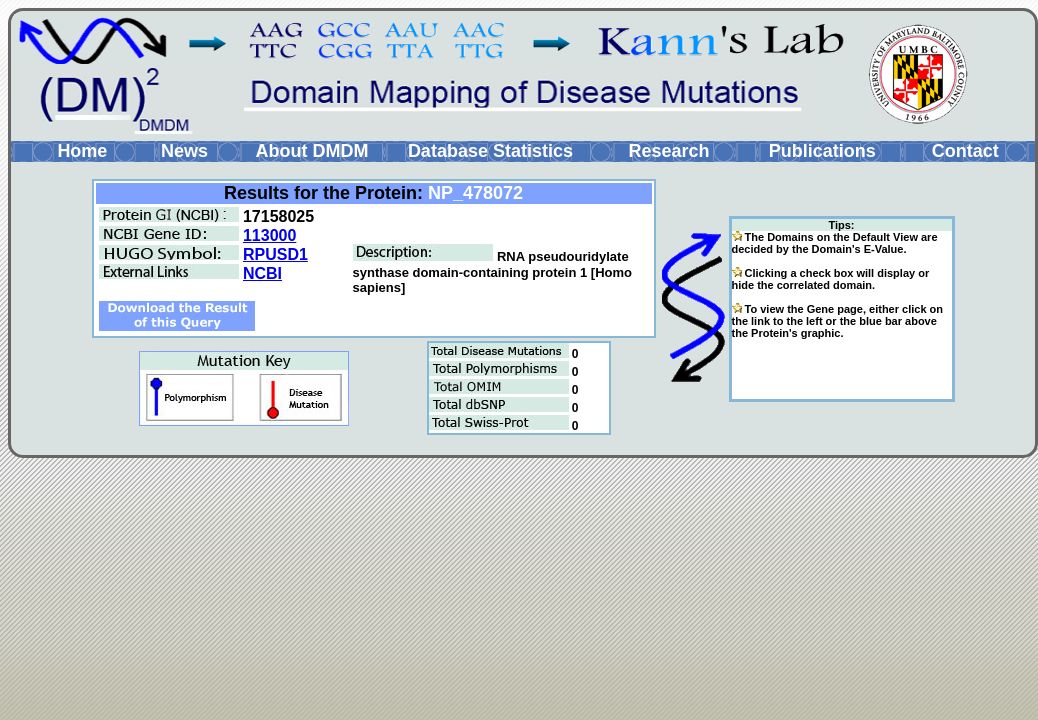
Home (82, 151)
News (184, 151)
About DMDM (311, 151)
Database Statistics (490, 151)
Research (668, 151)
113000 (269, 235)
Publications (822, 151)
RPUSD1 (275, 254)
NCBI (262, 273)
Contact (965, 151)
